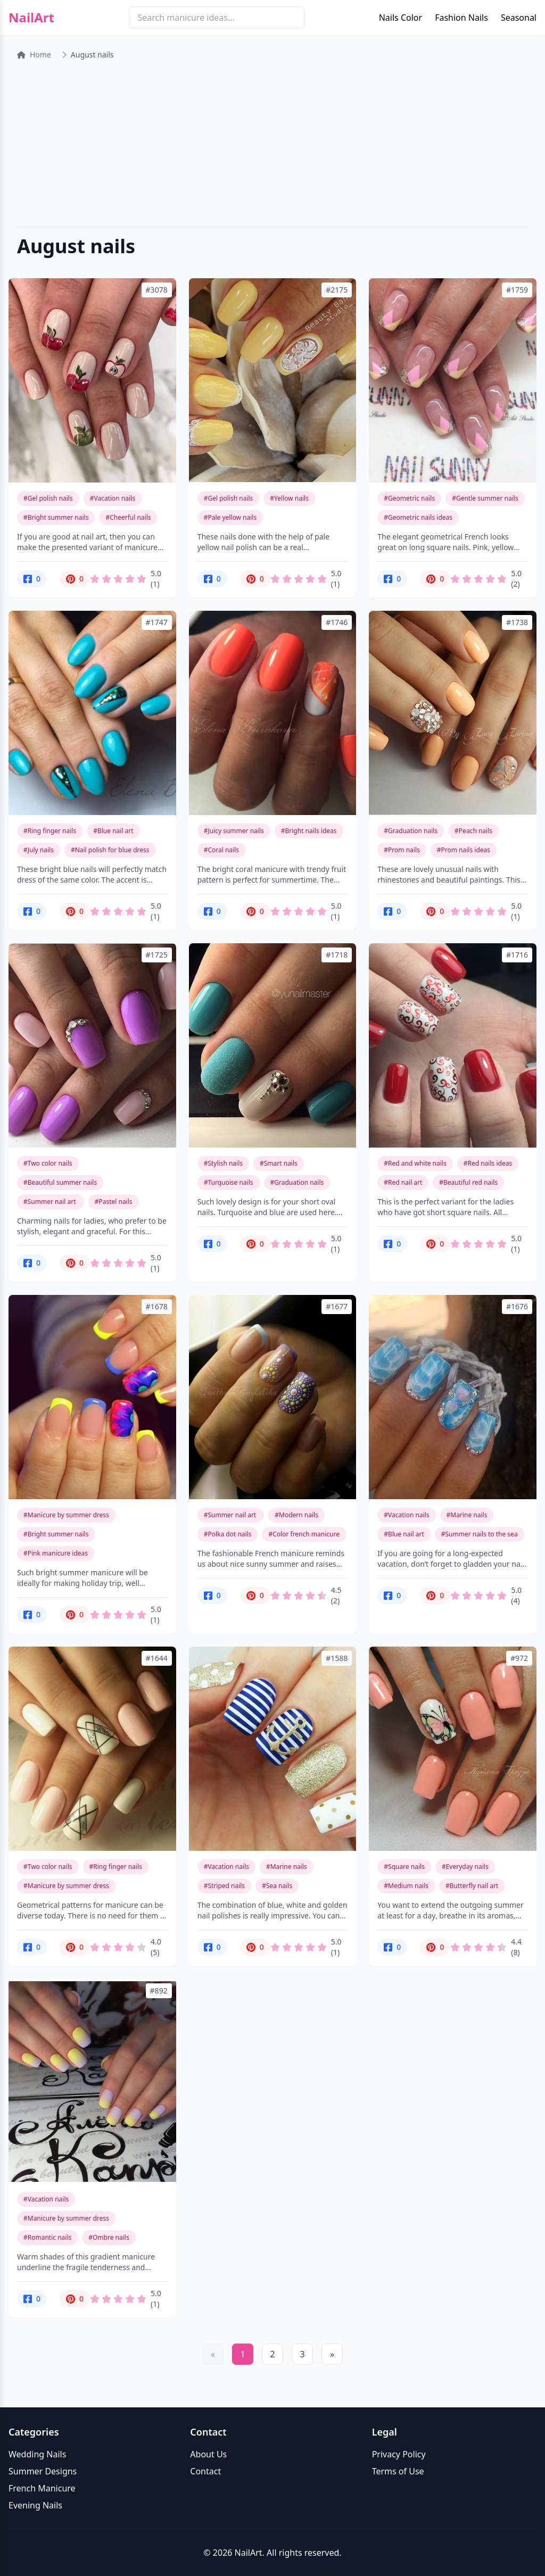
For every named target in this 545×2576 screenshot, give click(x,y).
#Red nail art (403, 1182)
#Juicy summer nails (234, 830)
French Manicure (42, 2488)
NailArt (31, 17)
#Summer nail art (50, 1201)
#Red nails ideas (488, 1163)
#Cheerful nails (128, 517)
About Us (208, 2454)
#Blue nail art (113, 830)
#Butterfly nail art (471, 1885)
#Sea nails (277, 1885)
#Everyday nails (465, 1866)
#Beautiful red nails (468, 1182)
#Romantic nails (47, 2237)
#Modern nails (296, 1514)
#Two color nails (47, 1163)
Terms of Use (398, 2471)
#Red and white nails (415, 1163)
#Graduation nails (410, 830)
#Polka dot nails (228, 1534)
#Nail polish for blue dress (110, 849)
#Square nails (404, 1866)
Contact (205, 2471)
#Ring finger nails (49, 830)
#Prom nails (401, 849)
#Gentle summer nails (485, 498)
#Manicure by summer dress (66, 1514)
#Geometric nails (409, 498)
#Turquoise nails (228, 1182)
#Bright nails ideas (309, 830)
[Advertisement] (272, 143)
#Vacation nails (112, 498)
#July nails (38, 849)
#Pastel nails (114, 1201)
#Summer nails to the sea (479, 1534)
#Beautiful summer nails (60, 1182)
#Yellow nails (289, 498)
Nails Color (400, 17)
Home (34, 54)
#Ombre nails (108, 2237)
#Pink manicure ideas (55, 1553)
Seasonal (518, 17)
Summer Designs (43, 2471)
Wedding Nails (37, 2454)
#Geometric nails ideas (418, 517)
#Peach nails (473, 830)
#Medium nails (406, 1885)
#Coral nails (221, 849)
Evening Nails (35, 2505)
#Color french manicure (303, 1534)
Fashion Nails (461, 17)
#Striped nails (224, 1885)
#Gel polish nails (48, 498)
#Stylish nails (223, 1163)
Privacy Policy (399, 2454)
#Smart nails (279, 1163)
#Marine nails (467, 1514)
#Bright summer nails (55, 517)
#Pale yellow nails (230, 517)
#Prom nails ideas (463, 849)
